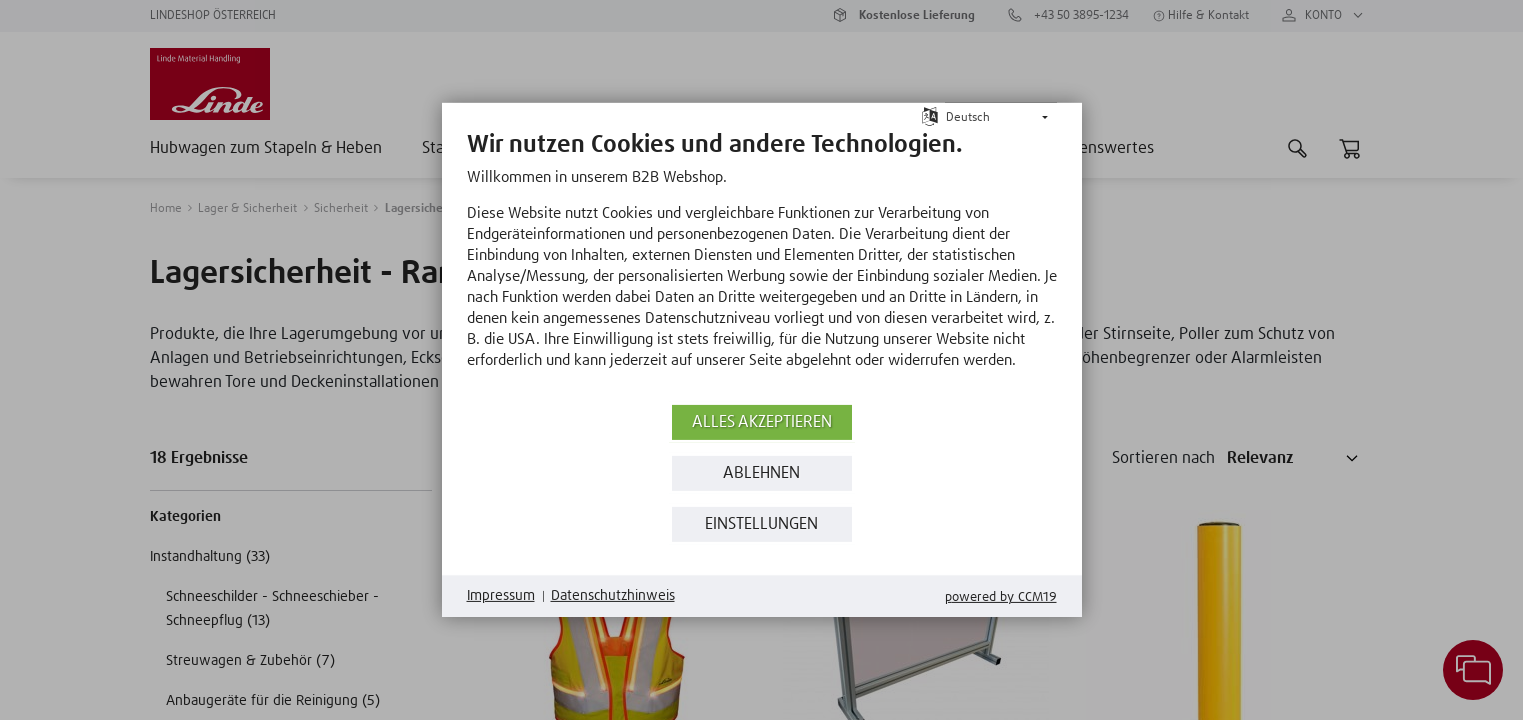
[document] (762, 265)
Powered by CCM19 (1001, 597)
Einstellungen (761, 524)
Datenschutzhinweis (613, 596)
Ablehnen (761, 473)
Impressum (501, 596)
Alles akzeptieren (762, 422)
